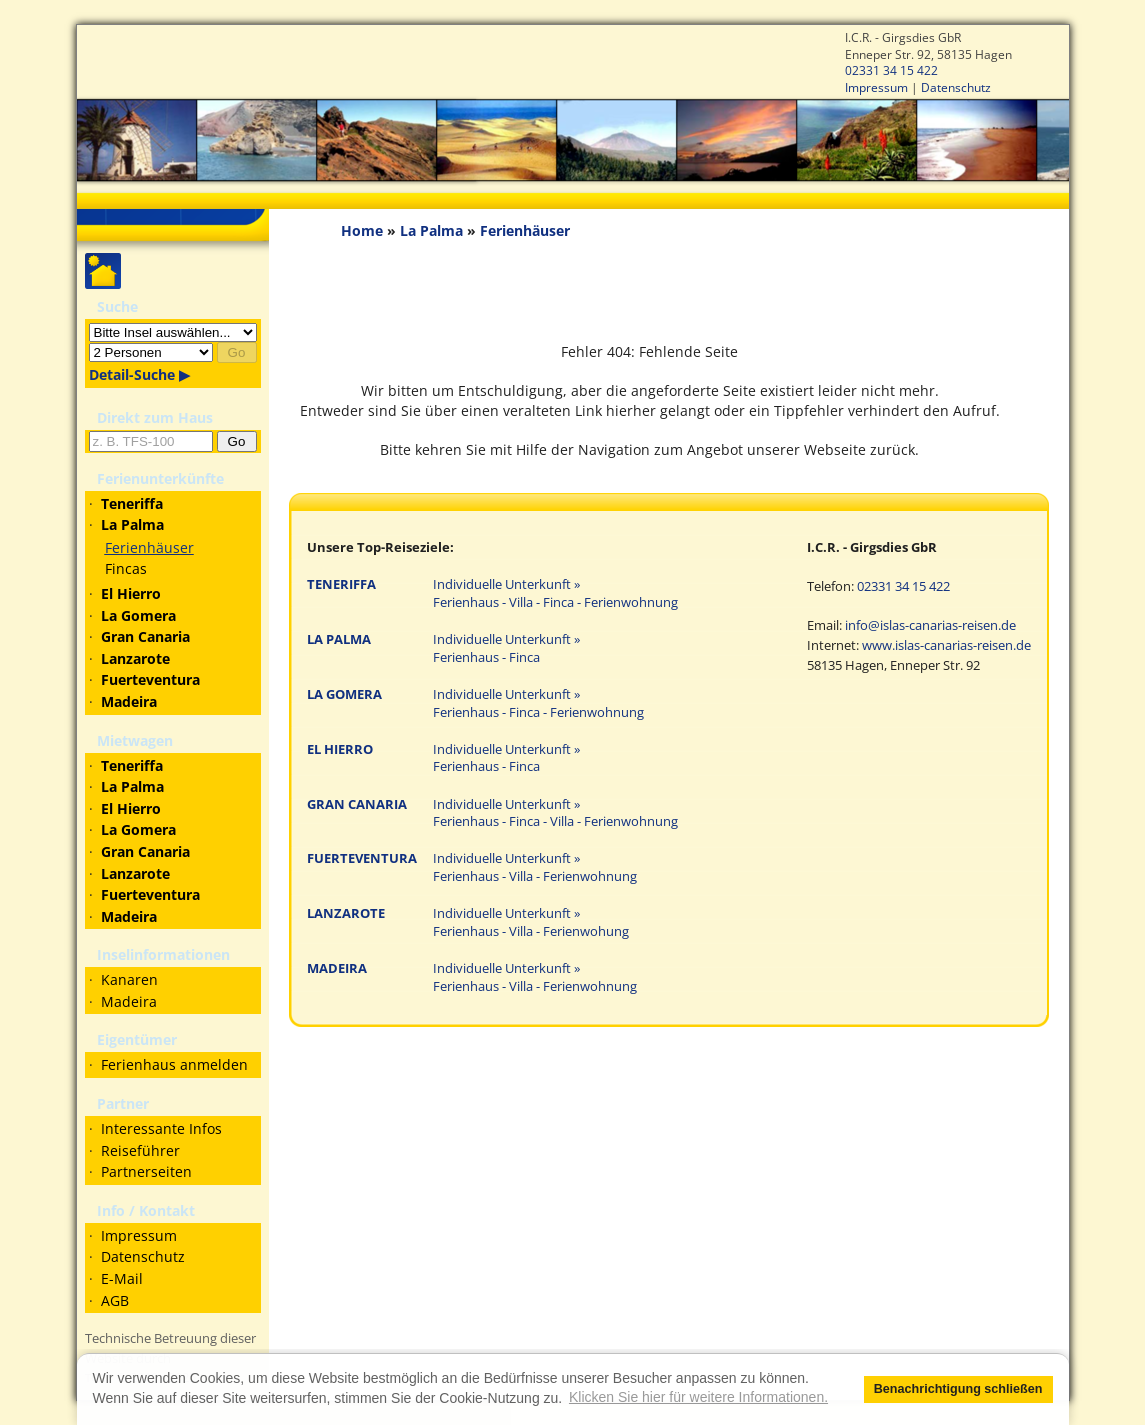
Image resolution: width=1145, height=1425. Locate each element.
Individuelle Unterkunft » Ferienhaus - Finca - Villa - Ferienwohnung (555, 813)
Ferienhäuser (149, 547)
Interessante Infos (161, 1128)
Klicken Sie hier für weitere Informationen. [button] (698, 1397)
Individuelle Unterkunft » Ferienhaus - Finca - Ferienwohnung (538, 703)
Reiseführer (140, 1150)
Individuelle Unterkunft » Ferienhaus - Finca (506, 648)
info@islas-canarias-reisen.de (930, 625)
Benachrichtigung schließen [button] (958, 1389)
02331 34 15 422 (891, 70)
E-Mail (122, 1278)
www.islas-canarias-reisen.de (946, 645)
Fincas (126, 568)
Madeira (129, 1001)
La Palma (431, 230)
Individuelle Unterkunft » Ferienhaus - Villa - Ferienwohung (531, 922)
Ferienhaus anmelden (174, 1064)
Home (362, 230)
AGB (115, 1300)
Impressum (876, 87)
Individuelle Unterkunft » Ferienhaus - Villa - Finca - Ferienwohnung (555, 593)
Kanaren (129, 979)
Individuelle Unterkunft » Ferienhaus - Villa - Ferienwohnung (535, 867)
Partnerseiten (146, 1171)
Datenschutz (956, 87)
